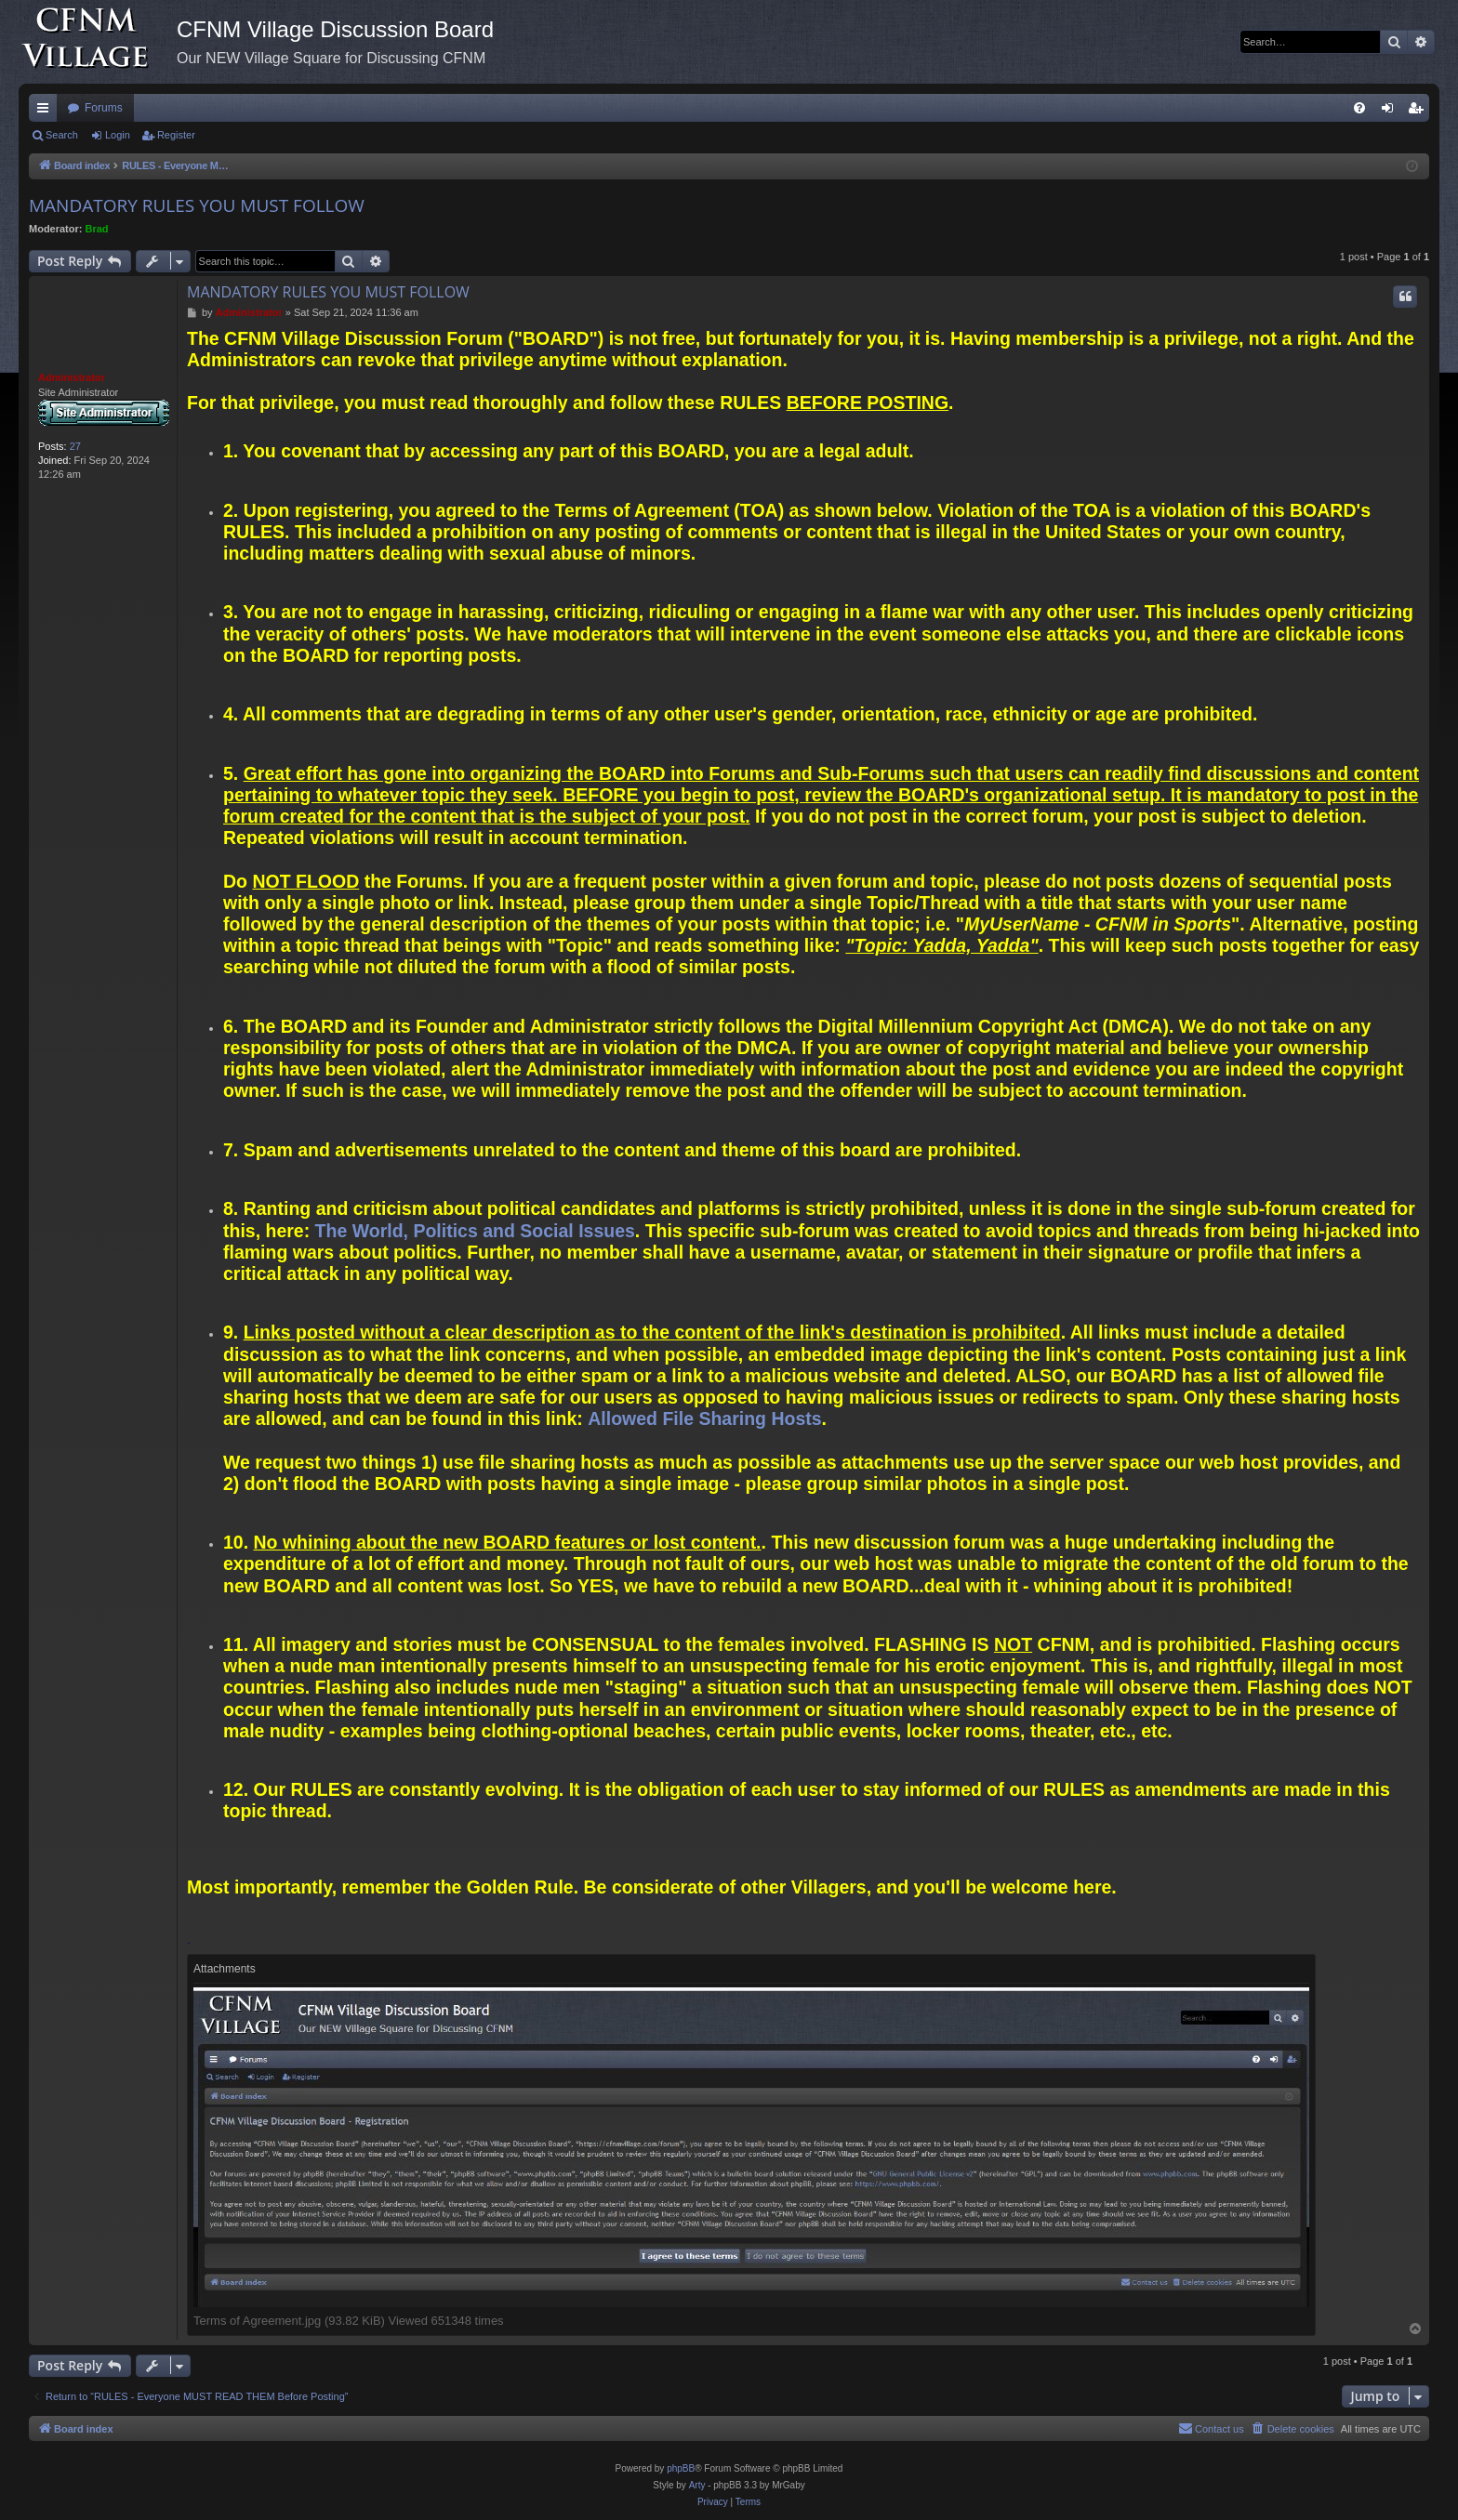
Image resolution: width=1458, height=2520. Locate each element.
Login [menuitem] (1391, 111)
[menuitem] (1359, 108)
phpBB (681, 2468)
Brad (97, 228)
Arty (697, 2485)
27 (75, 446)
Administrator (71, 377)
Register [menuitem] (1419, 111)
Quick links (46, 111)
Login (117, 134)
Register (176, 134)
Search (62, 134)
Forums (104, 107)
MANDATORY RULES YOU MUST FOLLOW (196, 205)
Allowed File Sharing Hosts (704, 1418)
